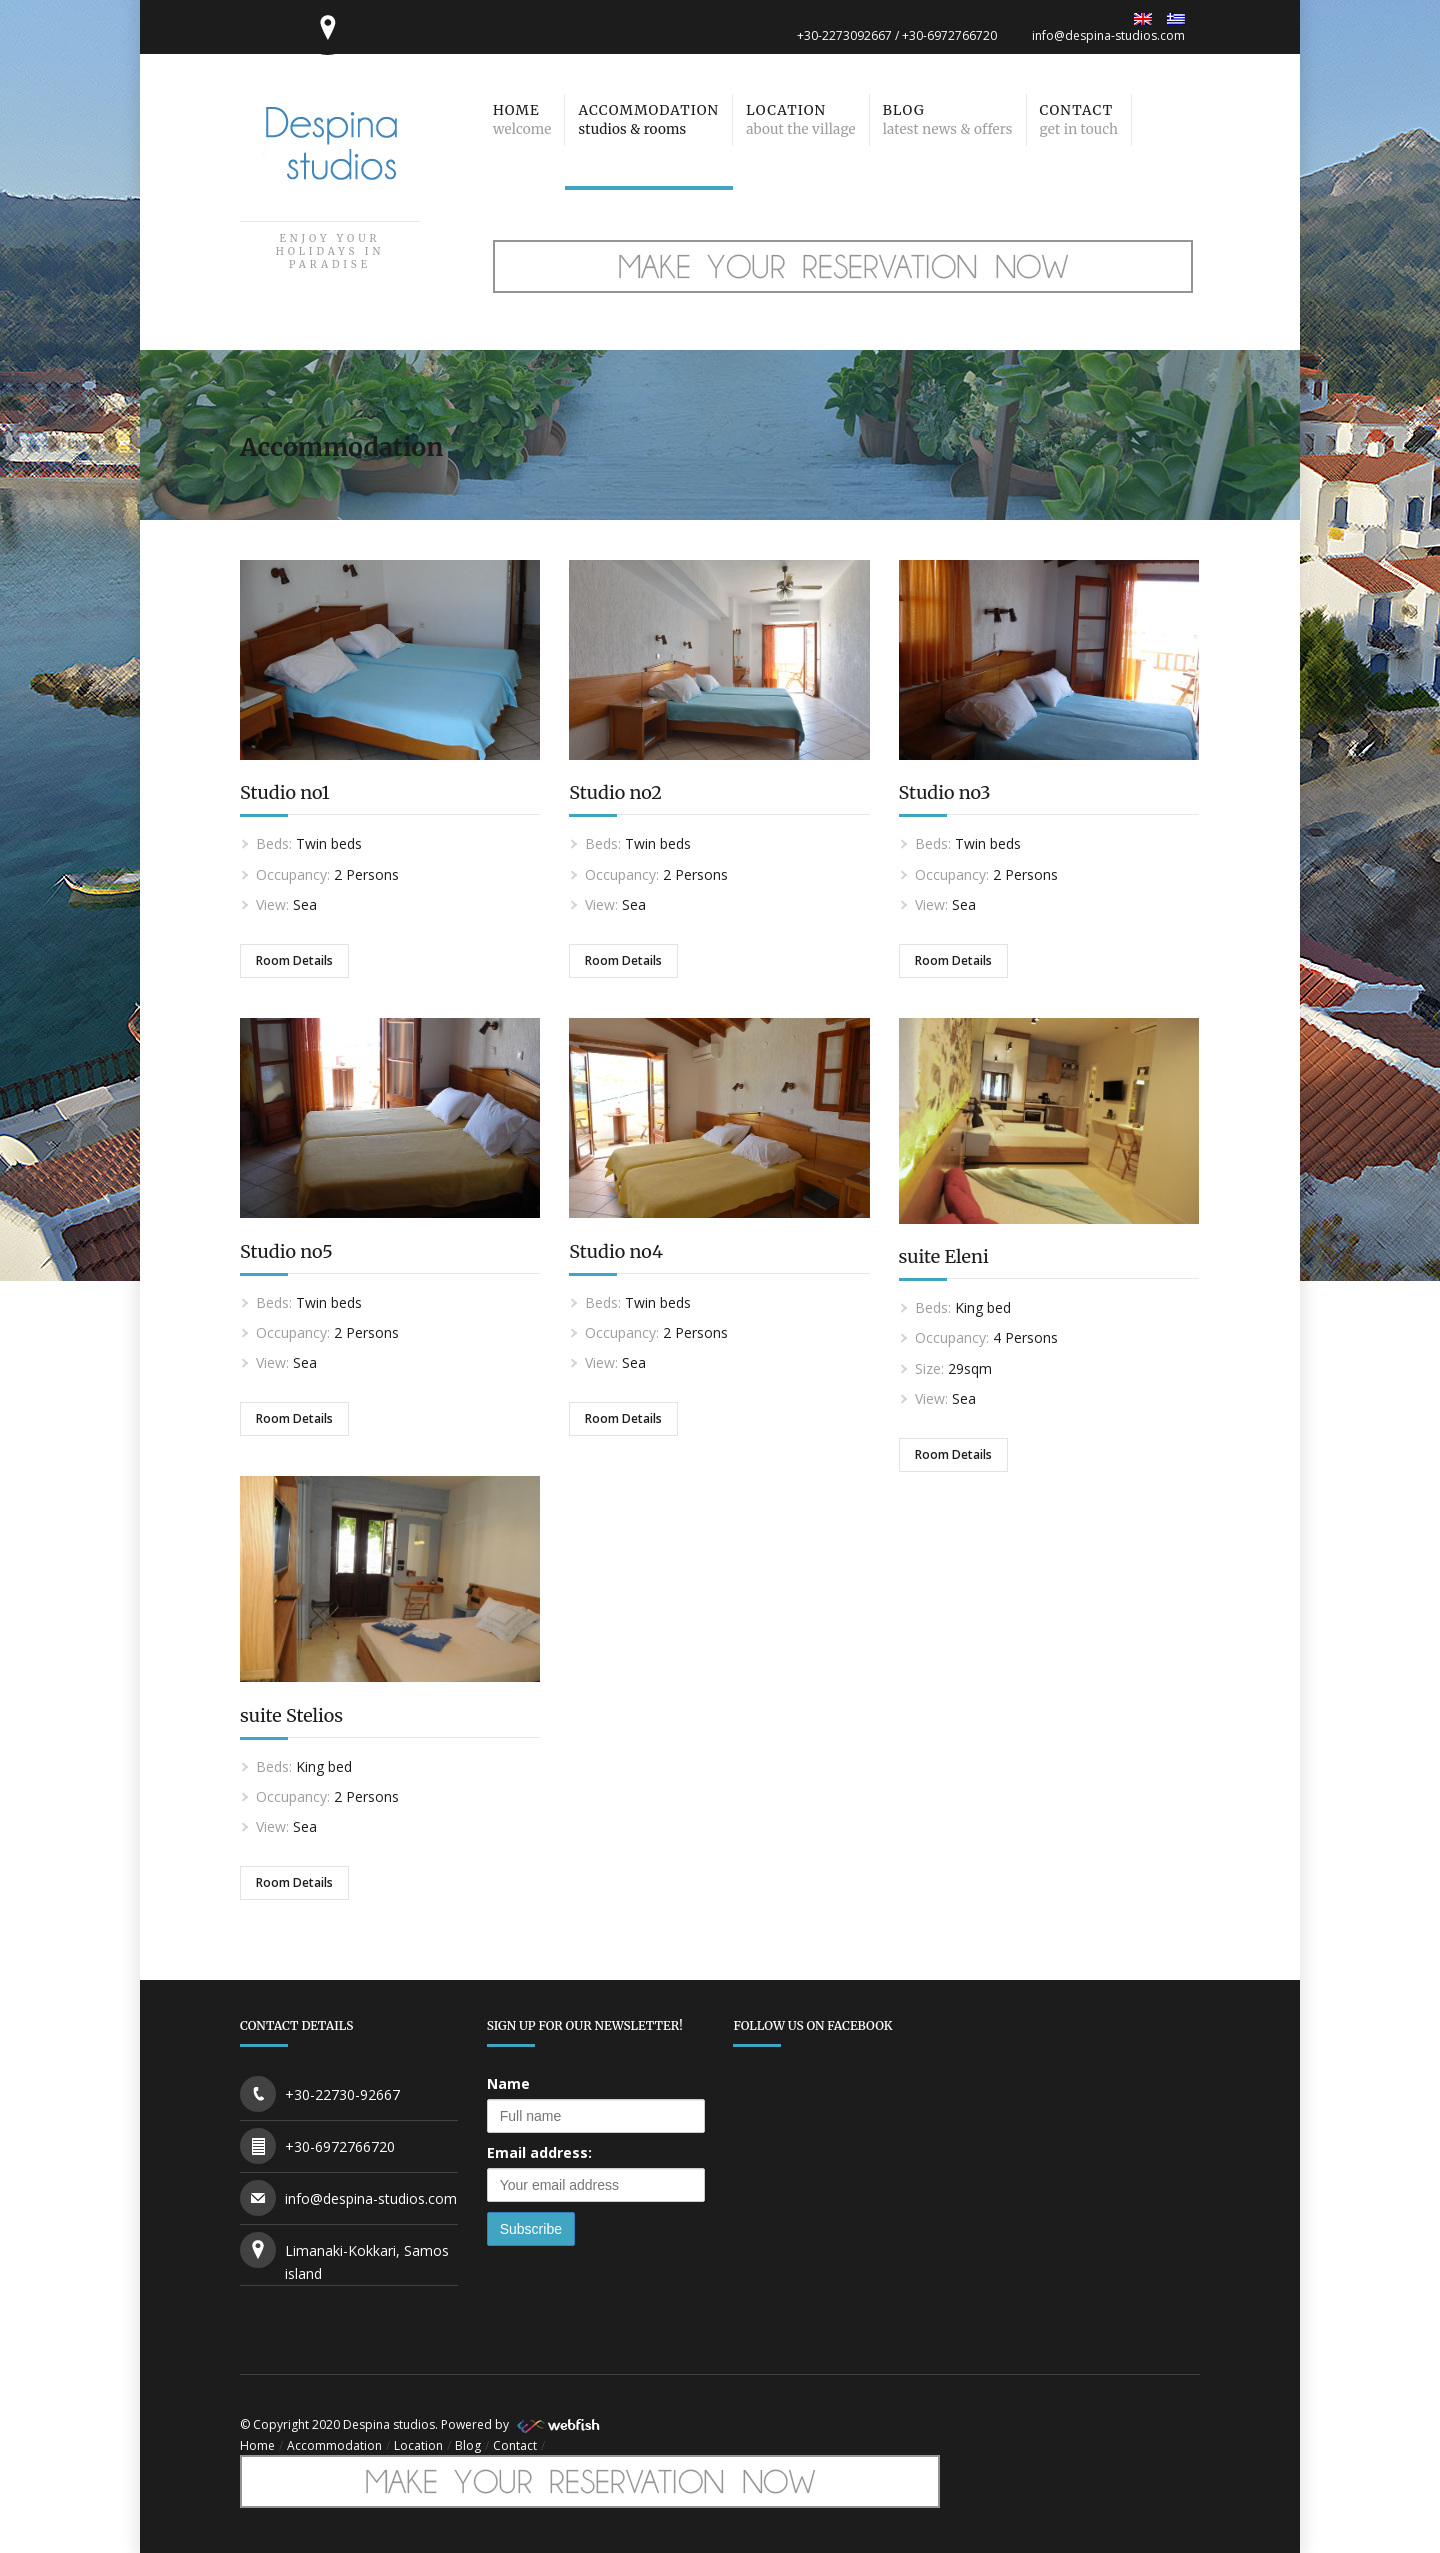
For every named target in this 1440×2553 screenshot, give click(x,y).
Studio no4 (616, 1251)
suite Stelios (291, 1715)
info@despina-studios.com (1108, 35)
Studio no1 (285, 792)
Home (257, 2445)
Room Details (294, 960)
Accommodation (334, 2445)
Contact (515, 2445)
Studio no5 (286, 1251)
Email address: (539, 2152)
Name (508, 2083)
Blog (468, 2445)
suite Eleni (944, 1256)
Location (418, 2445)
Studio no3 (945, 792)
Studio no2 (615, 792)
